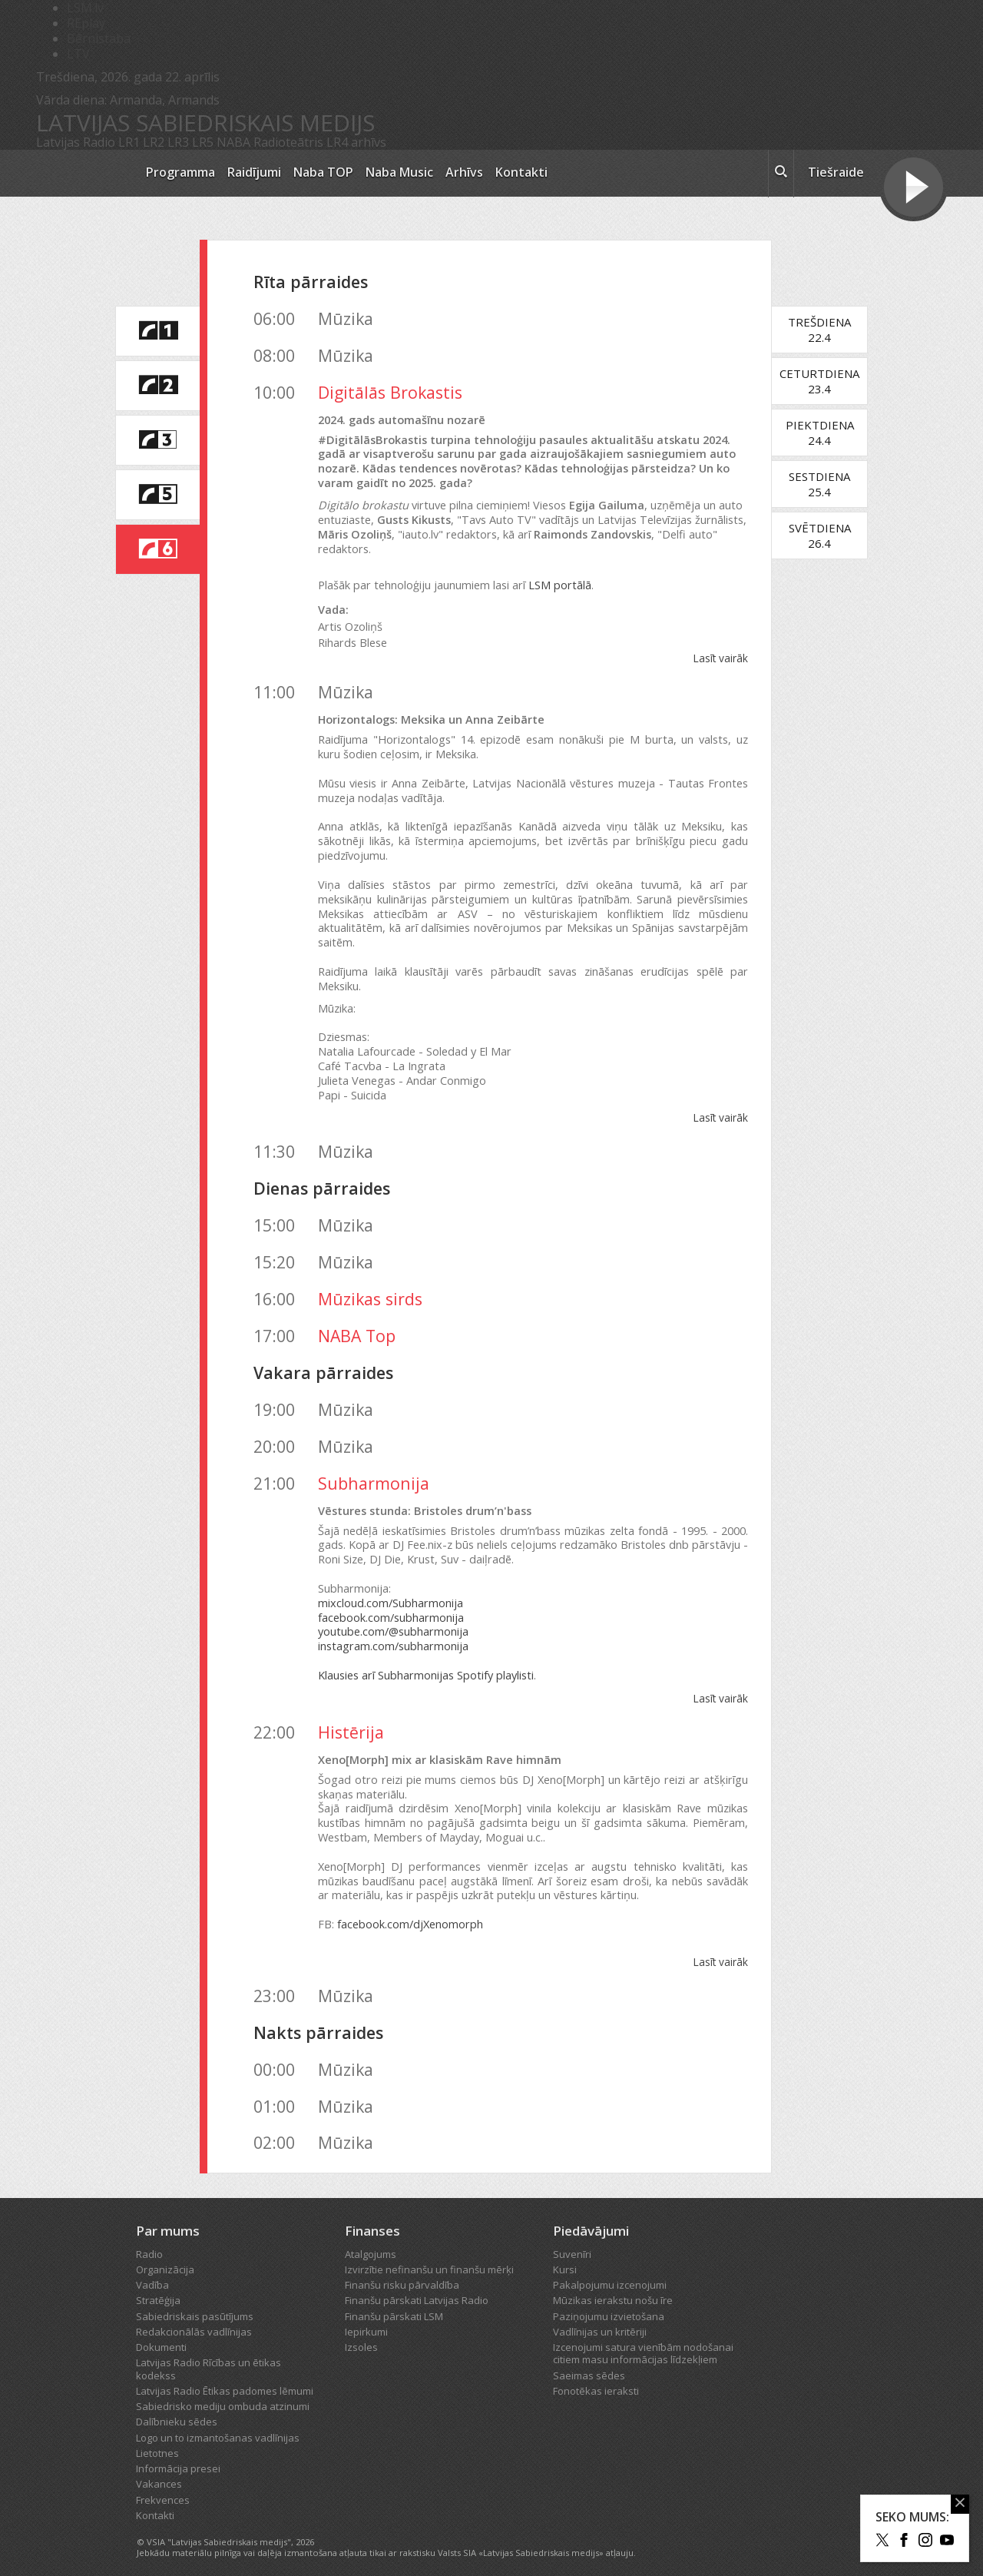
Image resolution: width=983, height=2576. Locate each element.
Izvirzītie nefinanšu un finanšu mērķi (429, 2255)
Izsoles (361, 2332)
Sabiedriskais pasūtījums (194, 2302)
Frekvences (163, 2485)
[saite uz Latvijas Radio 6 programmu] (157, 549)
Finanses (372, 2217)
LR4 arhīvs (356, 142)
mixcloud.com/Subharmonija (390, 1588)
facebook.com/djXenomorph (410, 1909)
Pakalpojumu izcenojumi (610, 2270)
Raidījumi (254, 172)
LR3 (178, 142)
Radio (149, 2239)
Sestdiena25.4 (828, 484)
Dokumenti (161, 2332)
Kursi (565, 2255)
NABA (233, 142)
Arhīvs (464, 172)
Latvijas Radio (75, 142)
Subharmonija (373, 1468)
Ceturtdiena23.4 (828, 381)
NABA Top (357, 1321)
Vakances (159, 2470)
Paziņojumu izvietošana (608, 2302)
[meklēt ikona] (781, 173)
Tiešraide (836, 172)
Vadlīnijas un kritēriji (600, 2317)
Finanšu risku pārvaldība (402, 2270)
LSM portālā (559, 585)
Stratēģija (158, 2286)
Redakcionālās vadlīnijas (194, 2317)
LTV (78, 53)
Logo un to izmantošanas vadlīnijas (218, 2423)
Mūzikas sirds (370, 1284)
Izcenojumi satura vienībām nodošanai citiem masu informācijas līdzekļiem (643, 2339)
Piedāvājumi (591, 2217)
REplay (86, 23)
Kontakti (521, 172)
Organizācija (165, 2255)
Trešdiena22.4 (827, 329)
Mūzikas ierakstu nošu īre (613, 2286)
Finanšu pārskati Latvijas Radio (416, 2286)
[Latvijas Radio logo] (82, 173)
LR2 (153, 142)
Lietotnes (157, 2438)
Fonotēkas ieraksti (596, 2376)
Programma (180, 172)
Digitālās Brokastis (390, 392)
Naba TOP (323, 172)
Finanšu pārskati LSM (394, 2302)
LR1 (129, 142)
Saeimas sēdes (589, 2361)
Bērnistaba (99, 38)
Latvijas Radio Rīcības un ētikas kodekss (208, 2355)
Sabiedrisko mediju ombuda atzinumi (222, 2392)
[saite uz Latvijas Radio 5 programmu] (157, 494)
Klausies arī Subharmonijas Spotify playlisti (426, 1660)
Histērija (351, 1717)
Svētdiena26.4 (827, 535)
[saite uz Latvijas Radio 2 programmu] (157, 385)
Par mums (168, 2217)
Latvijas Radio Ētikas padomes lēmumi (224, 2376)
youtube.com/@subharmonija (393, 1617)
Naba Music (399, 172)
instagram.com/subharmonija (393, 1631)
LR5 (202, 142)
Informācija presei (178, 2454)
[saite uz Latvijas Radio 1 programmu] (157, 331)
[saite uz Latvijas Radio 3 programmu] (157, 440)
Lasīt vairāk (728, 658)
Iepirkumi (366, 2317)
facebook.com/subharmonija (391, 1603)
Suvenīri (572, 2239)
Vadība (152, 2270)
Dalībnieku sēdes (176, 2408)
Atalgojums (370, 2239)
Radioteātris (288, 142)
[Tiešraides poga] (913, 189)
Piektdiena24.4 (827, 432)
